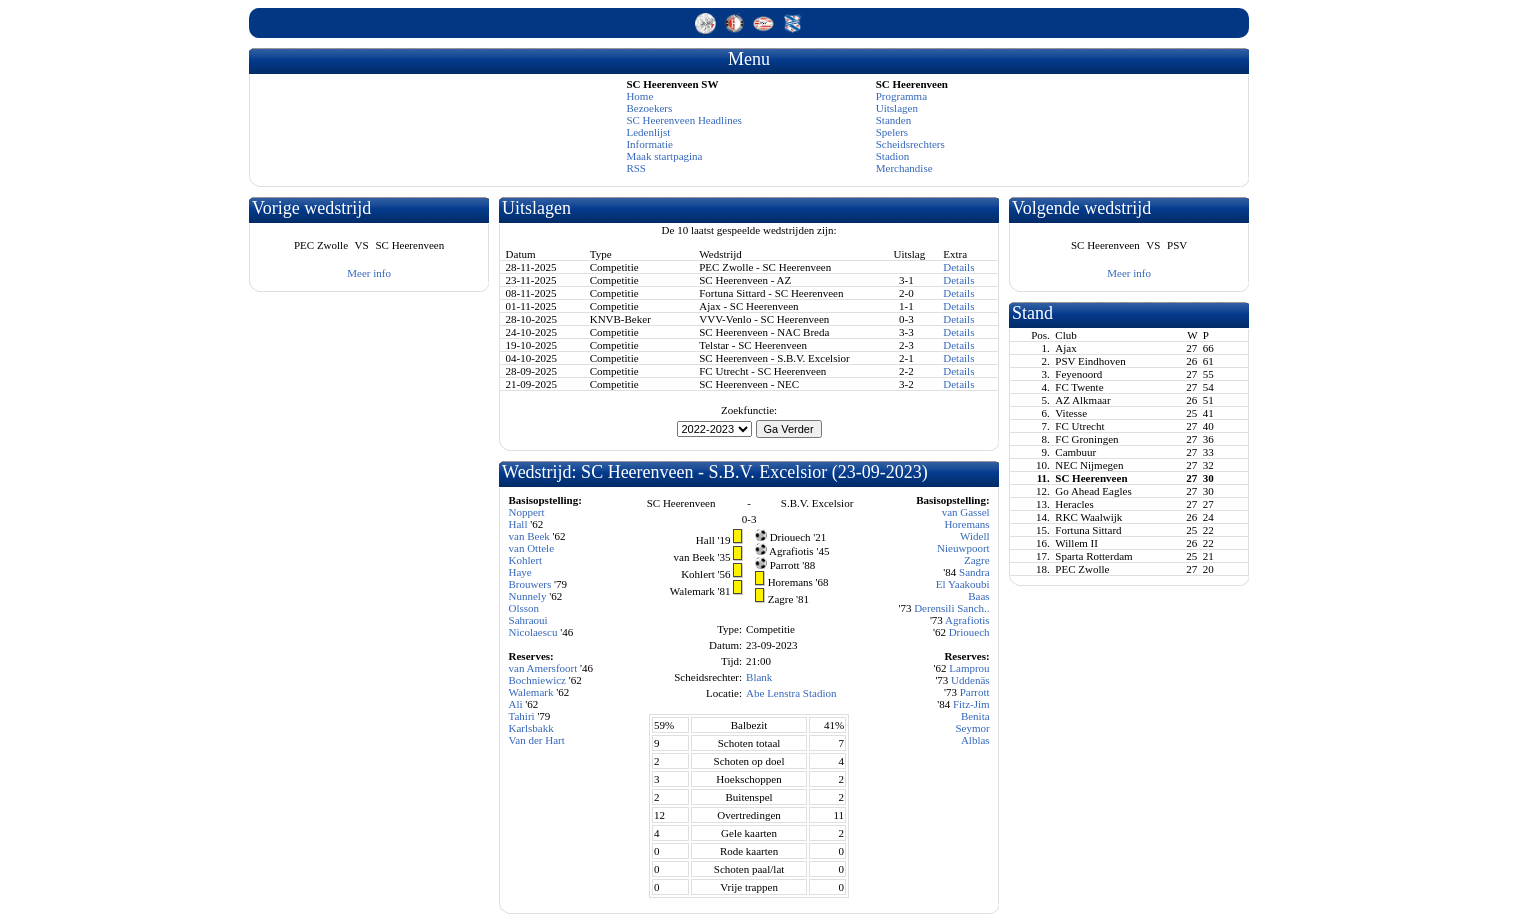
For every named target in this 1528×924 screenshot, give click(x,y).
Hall (518, 524)
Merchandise (904, 168)
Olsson (524, 608)
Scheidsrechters (910, 144)
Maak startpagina (664, 156)
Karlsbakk (531, 728)
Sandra (974, 572)
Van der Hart (537, 740)
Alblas (975, 740)
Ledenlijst (648, 132)
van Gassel (966, 512)
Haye (520, 572)
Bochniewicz (537, 680)
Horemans (966, 524)
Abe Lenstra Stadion (791, 693)
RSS (636, 168)
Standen (893, 120)
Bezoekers (649, 108)
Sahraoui (528, 620)
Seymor (972, 728)
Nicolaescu (533, 632)
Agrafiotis (967, 620)
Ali (516, 704)
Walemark (531, 692)
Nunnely (528, 596)
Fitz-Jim (971, 704)
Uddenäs (970, 680)
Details (958, 267)
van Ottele (532, 548)
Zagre (977, 560)
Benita (975, 716)
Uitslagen (897, 108)
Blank (759, 677)
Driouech (969, 632)
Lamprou (969, 668)
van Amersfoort (543, 668)
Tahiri (522, 716)
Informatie (649, 144)
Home (639, 96)
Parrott (975, 692)
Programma (901, 96)
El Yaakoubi (963, 584)
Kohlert (526, 560)
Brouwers (530, 584)
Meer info (369, 273)
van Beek (529, 536)
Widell (975, 536)
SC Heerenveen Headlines (683, 120)
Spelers (892, 132)
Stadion (893, 156)
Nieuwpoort (963, 548)
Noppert (527, 512)
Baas (978, 596)
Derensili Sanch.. (951, 608)
